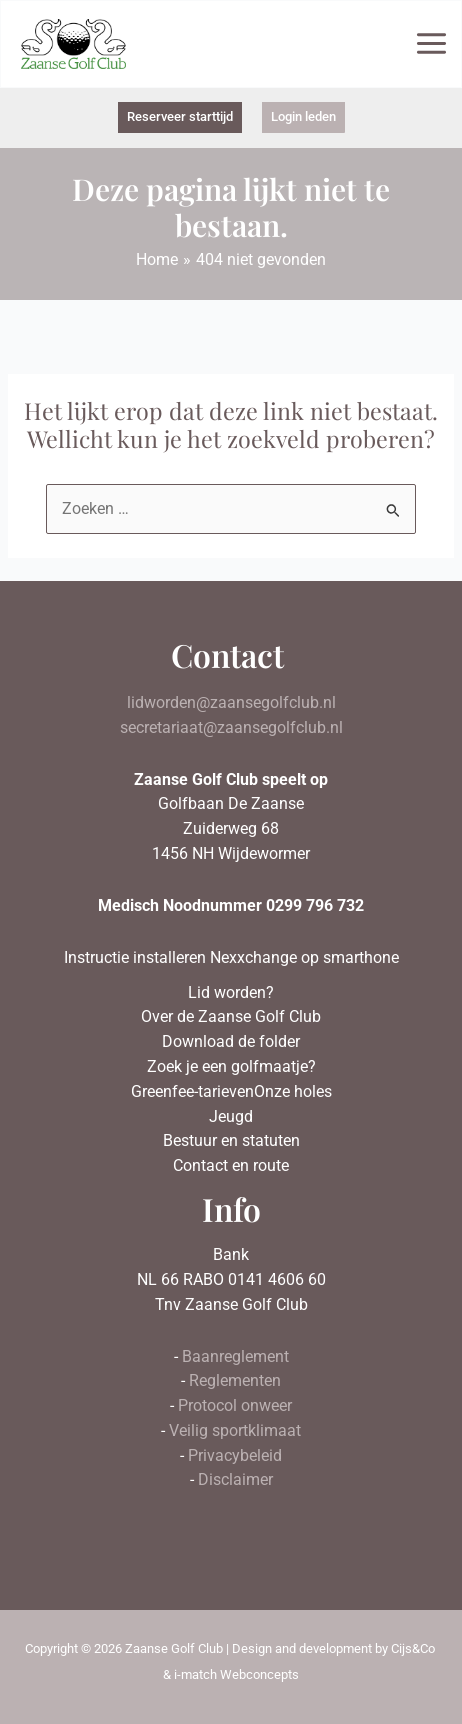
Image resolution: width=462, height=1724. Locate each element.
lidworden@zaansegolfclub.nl (231, 703)
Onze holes (293, 1092)
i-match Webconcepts (236, 1674)
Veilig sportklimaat (235, 1431)
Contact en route (231, 1166)
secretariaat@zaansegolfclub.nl (231, 728)
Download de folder (231, 1042)
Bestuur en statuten (231, 1141)
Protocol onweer (235, 1406)
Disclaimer (235, 1480)
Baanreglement (235, 1357)
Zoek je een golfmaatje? (231, 1067)
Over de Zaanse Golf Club (231, 1017)
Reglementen (235, 1381)
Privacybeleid (235, 1456)
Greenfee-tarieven (192, 1092)
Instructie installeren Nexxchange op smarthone (231, 958)
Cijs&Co (413, 1648)
